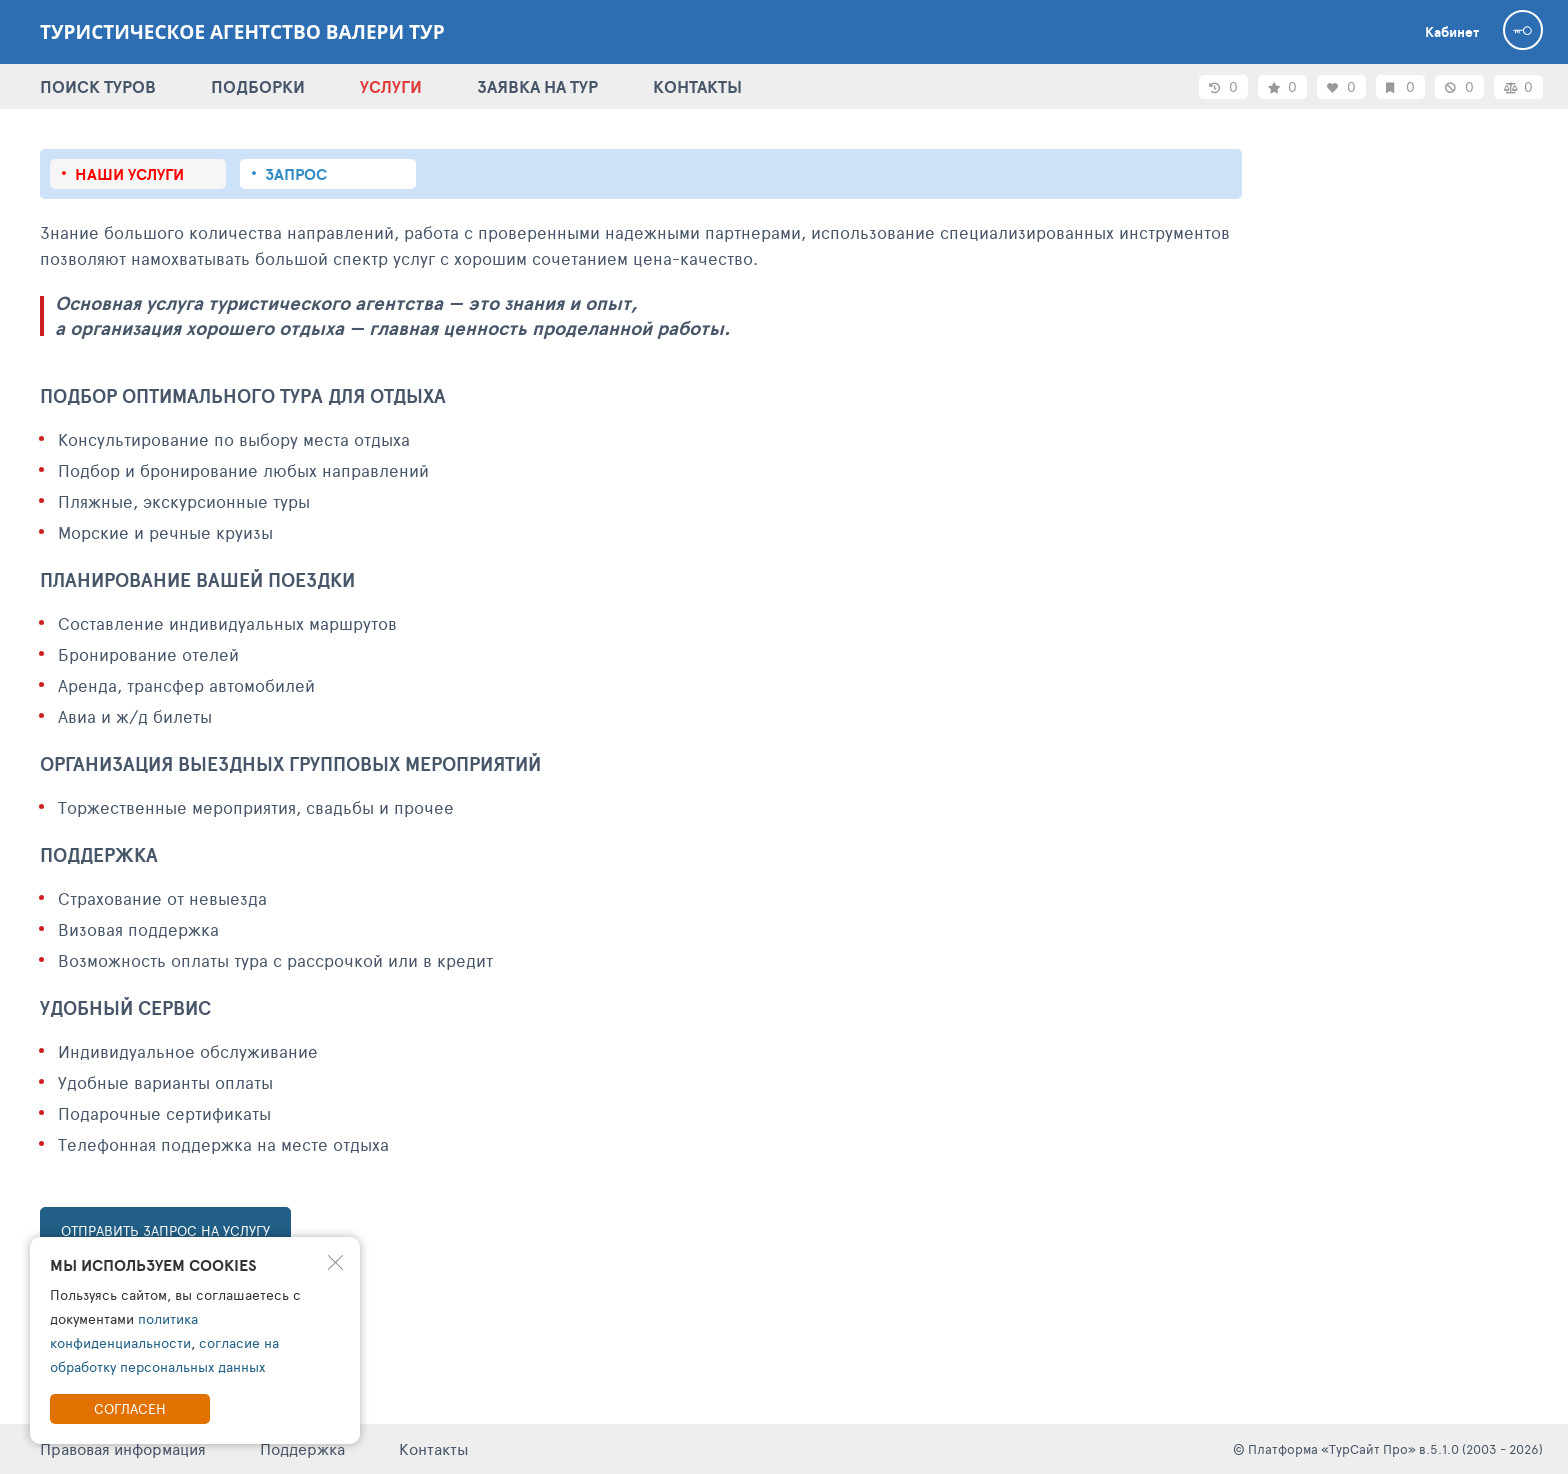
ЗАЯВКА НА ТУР (537, 86)
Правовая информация (123, 1448)
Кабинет (1452, 32)
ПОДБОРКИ (258, 86)
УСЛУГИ (391, 86)
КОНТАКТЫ (697, 86)
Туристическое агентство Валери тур (242, 32)
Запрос (296, 174)
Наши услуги (129, 174)
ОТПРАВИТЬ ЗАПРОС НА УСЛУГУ (165, 1230)
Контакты (434, 1448)
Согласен (130, 1408)
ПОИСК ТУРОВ (98, 86)
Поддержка (302, 1448)
